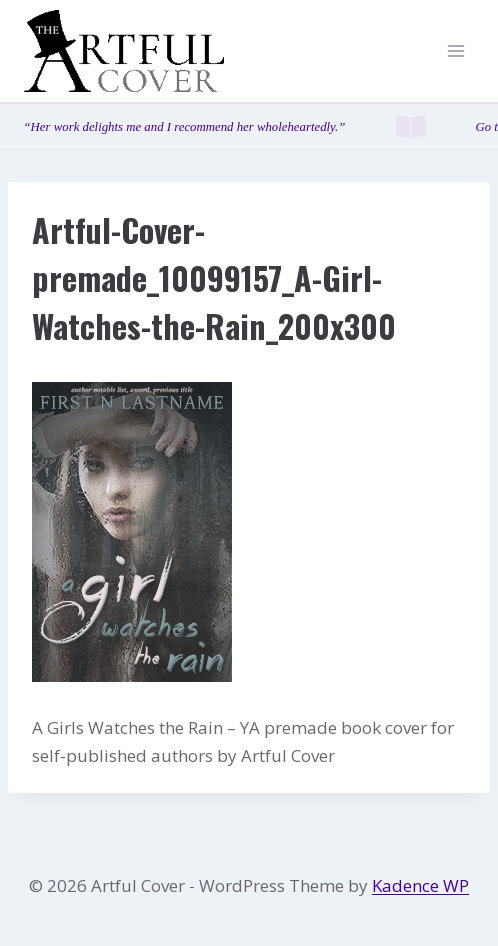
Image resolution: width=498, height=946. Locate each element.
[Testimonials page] (249, 126)
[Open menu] (455, 51)
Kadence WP (420, 885)
